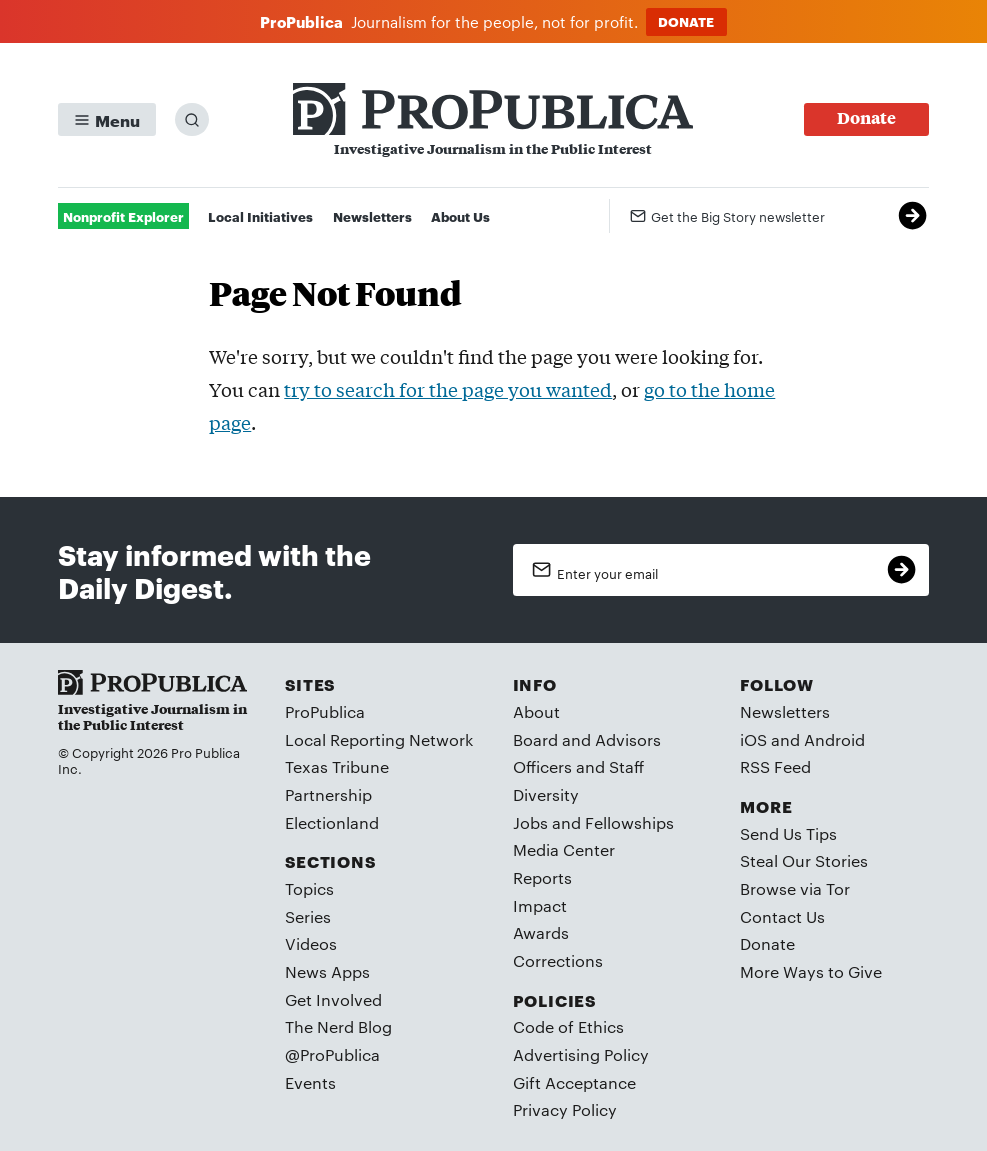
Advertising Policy (581, 1054)
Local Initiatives (260, 216)
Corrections (558, 960)
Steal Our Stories (804, 860)
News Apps (327, 971)
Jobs (530, 822)
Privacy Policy (565, 1109)
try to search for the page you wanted (448, 389)
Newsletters (372, 216)
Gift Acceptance (574, 1082)
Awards (541, 932)
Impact (540, 905)
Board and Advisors (587, 739)
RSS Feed (775, 766)
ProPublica (325, 711)
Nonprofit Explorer (123, 216)
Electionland (332, 822)
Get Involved (333, 999)
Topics (309, 888)
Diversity (546, 794)
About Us (460, 216)
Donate (767, 943)
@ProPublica (332, 1054)
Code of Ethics (568, 1026)
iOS (753, 739)
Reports (542, 877)
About (536, 711)
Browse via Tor (795, 888)
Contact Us (782, 916)
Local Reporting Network (379, 739)
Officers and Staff (578, 766)
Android (834, 739)
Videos (311, 943)
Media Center (564, 849)
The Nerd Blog (338, 1026)
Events (310, 1082)
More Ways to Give (811, 971)
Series (308, 916)
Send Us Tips (788, 833)
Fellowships (629, 822)
